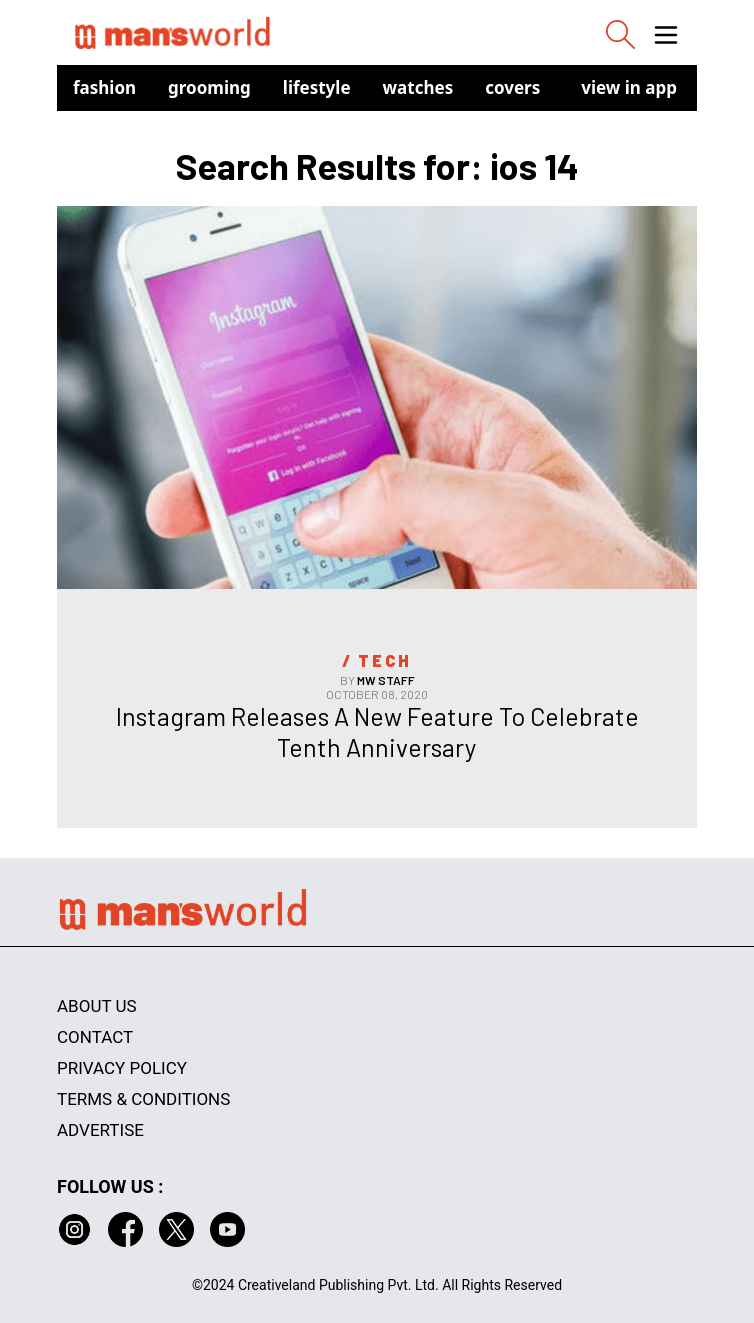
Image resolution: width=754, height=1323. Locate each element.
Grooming (209, 87)
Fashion (104, 87)
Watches (418, 87)
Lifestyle (317, 87)
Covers (512, 87)
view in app (629, 87)
